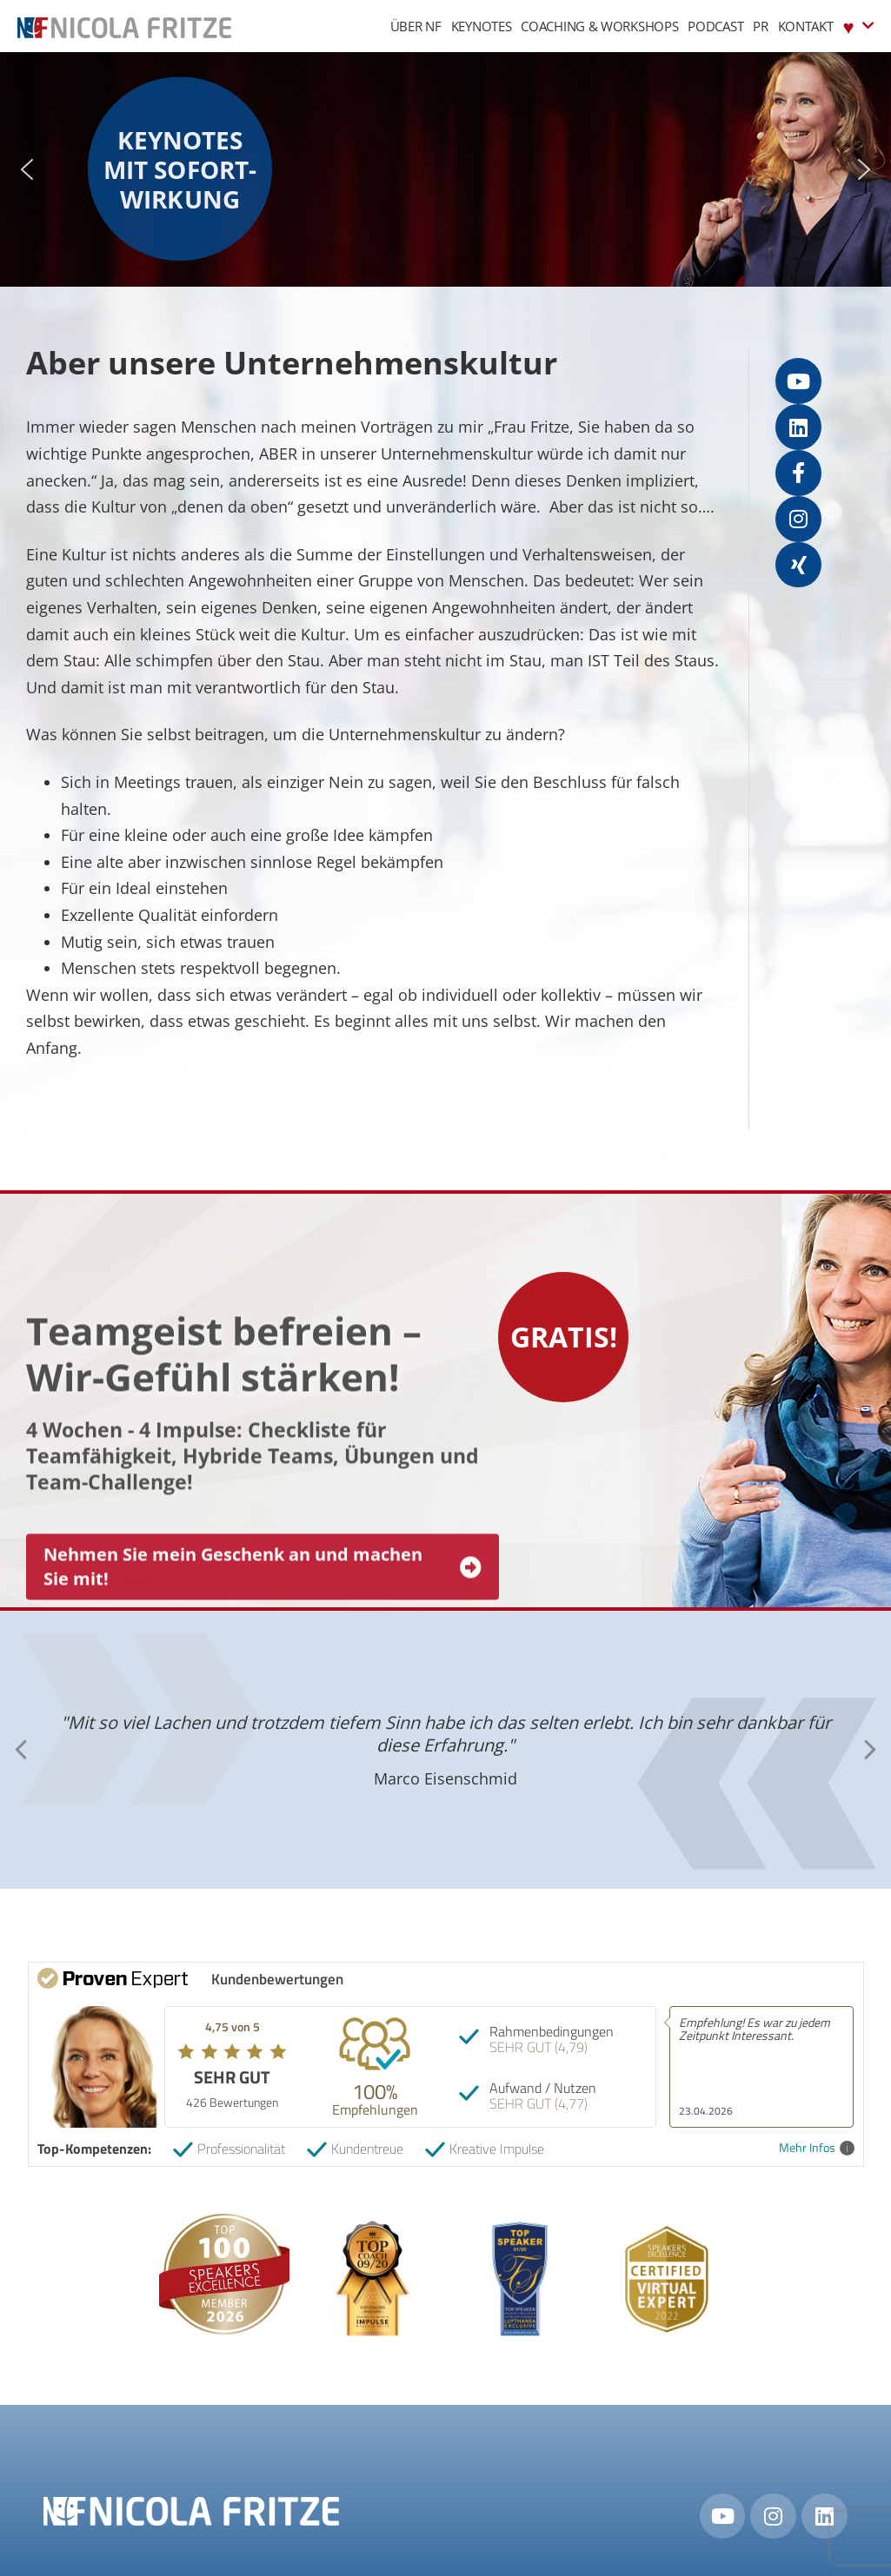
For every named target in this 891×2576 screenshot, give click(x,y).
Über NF (416, 26)
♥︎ (858, 25)
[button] (27, 169)
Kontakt (806, 26)
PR (760, 26)
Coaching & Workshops (599, 26)
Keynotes (481, 26)
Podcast (715, 26)
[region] (445, 169)
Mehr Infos (816, 2148)
